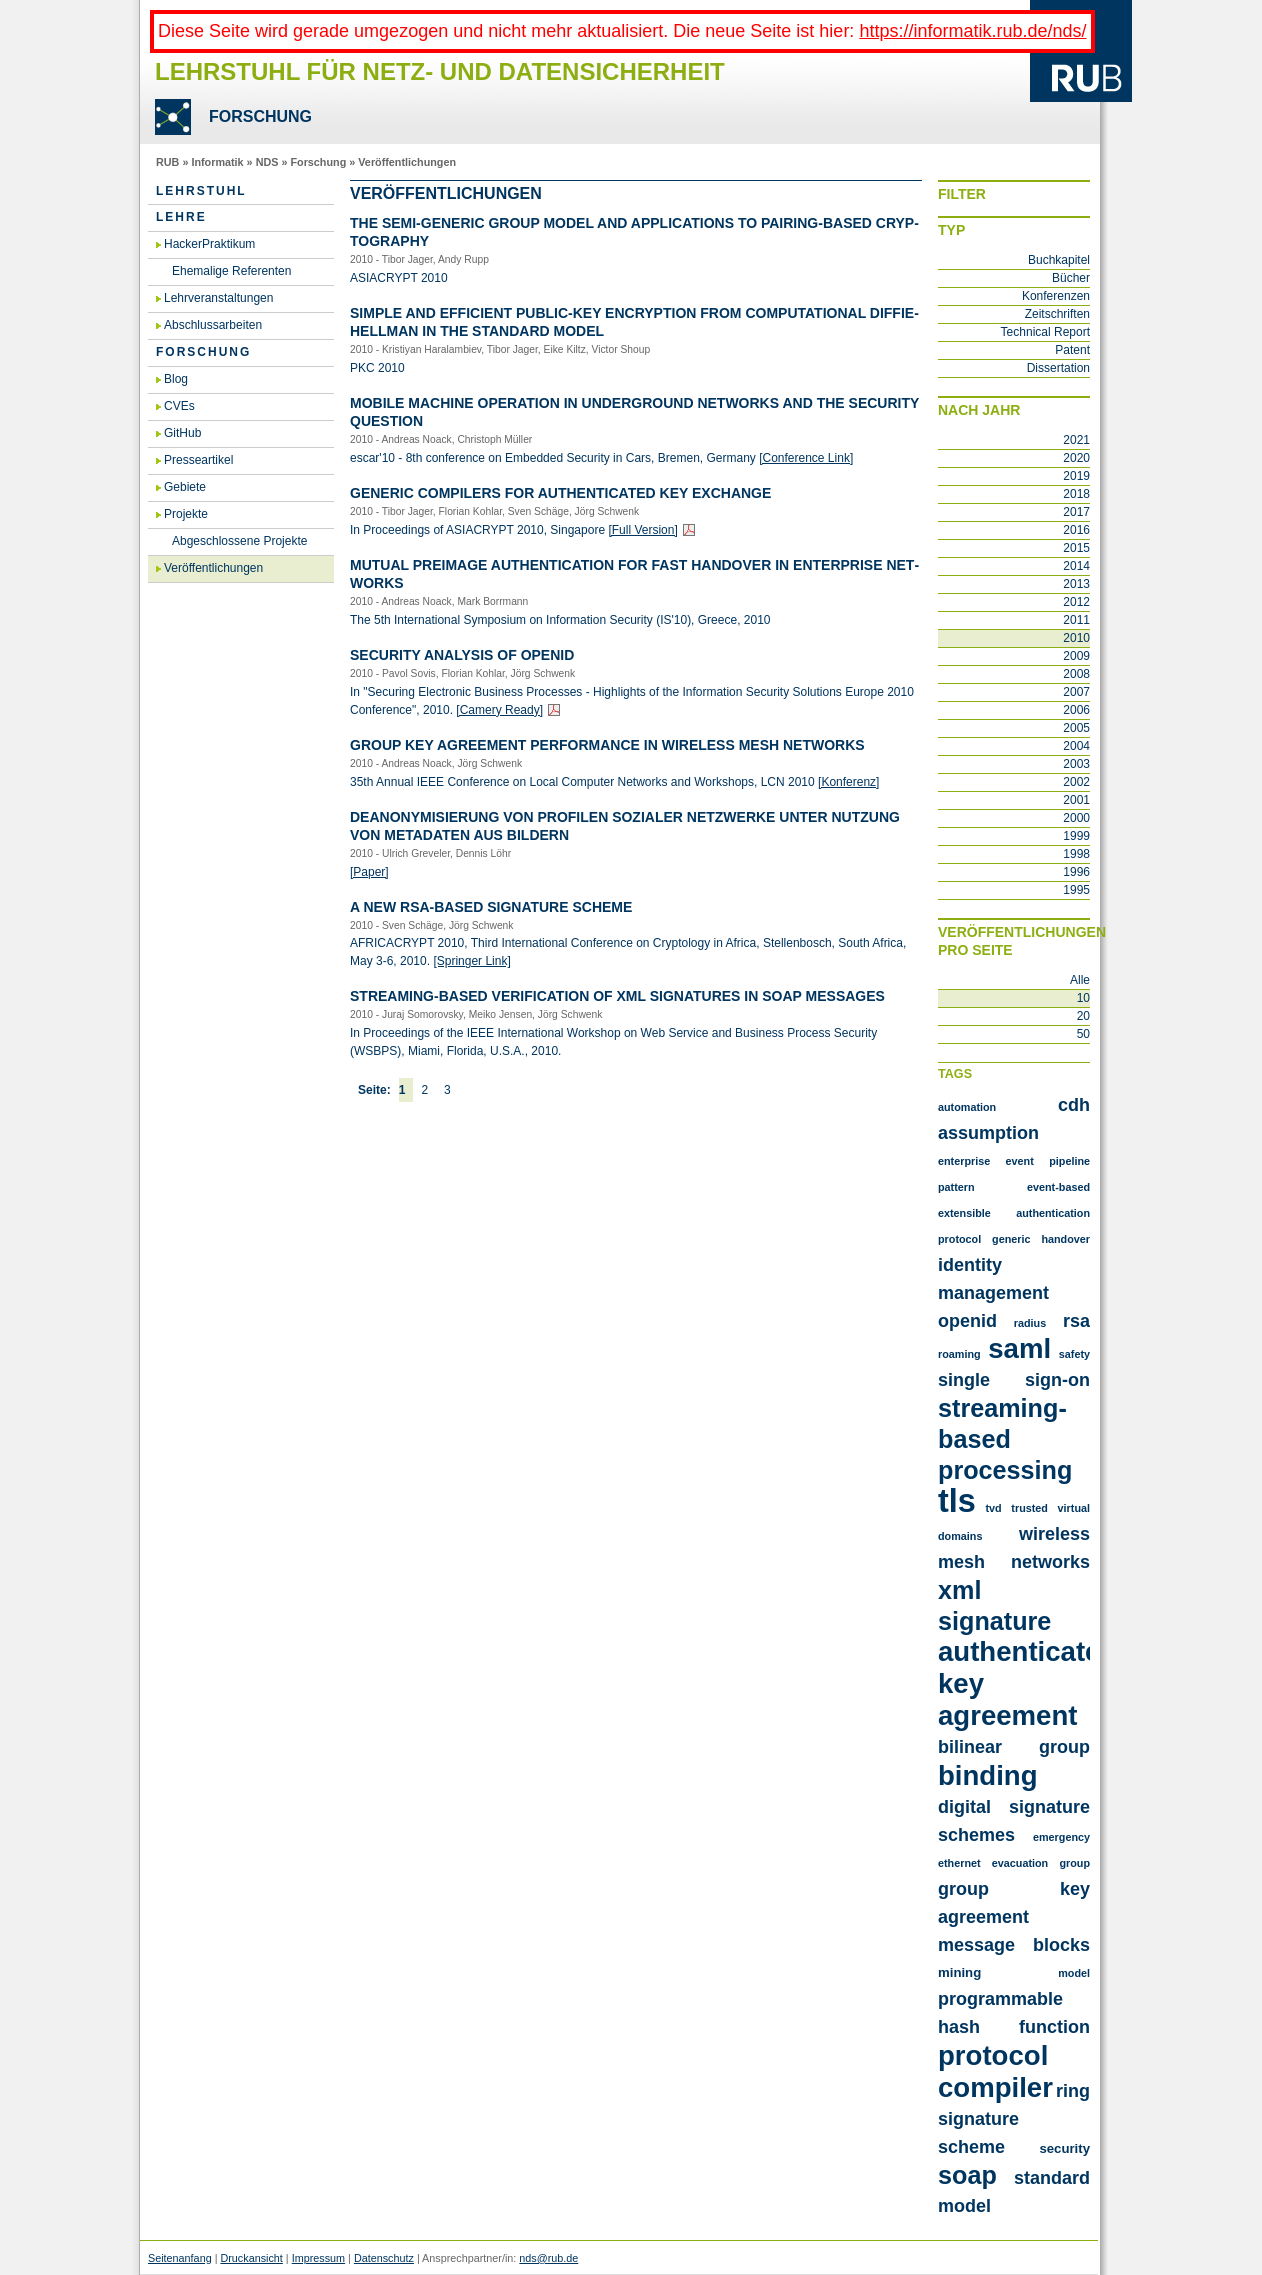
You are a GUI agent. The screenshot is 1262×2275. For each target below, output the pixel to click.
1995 (1076, 890)
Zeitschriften (1057, 314)
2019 (1076, 476)
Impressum (318, 2258)
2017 (1076, 512)
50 (1083, 1034)
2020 (1076, 458)
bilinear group (1014, 1747)
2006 (1076, 710)
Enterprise (964, 1161)
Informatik (217, 162)
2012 (1076, 602)
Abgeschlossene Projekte (239, 541)
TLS (957, 1501)
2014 (1076, 566)
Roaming (959, 1354)
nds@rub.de (548, 2258)
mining (959, 1972)
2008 (1076, 674)
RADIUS (1030, 1323)
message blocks (1014, 1945)
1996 (1076, 872)
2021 (1076, 440)
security (1064, 2148)
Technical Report (1045, 332)
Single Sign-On (1014, 1380)
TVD (993, 1508)
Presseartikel (198, 460)
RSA (1076, 1321)
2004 (1076, 746)
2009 (1076, 656)
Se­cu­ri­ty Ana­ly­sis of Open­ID (462, 655)
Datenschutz (384, 2258)
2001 (1076, 800)
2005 (1076, 728)
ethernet (959, 1863)
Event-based (1058, 1187)
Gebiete (185, 487)
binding (988, 1775)
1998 (1076, 854)
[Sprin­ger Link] (471, 961)
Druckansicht (251, 2258)
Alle (1080, 980)
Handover (1065, 1239)
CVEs (179, 406)
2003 (1076, 764)
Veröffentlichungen (407, 162)
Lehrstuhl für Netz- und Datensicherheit (440, 71)
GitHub (182, 433)
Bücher (1071, 278)
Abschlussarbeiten (213, 325)
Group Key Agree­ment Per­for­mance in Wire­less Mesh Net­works (607, 745)
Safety (1074, 1354)
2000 (1076, 818)
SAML (1019, 1348)
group (1074, 1863)
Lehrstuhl (201, 191)
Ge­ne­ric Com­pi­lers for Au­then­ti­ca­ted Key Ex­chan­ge (560, 493)
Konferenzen (1056, 296)
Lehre (181, 217)
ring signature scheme (1014, 2119)
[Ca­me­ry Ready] (499, 710)
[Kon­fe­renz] (848, 782)
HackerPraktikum (209, 244)
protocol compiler (995, 2071)
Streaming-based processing (1005, 1439)
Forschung (318, 162)
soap (967, 2175)
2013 (1076, 584)
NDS (267, 162)
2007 (1076, 692)
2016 (1076, 530)
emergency (1061, 1837)
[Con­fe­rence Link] (806, 458)
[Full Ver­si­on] (642, 530)
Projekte (186, 514)
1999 (1076, 836)
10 (1083, 998)
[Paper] (369, 872)
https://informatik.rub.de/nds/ (972, 31)
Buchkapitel (1059, 260)
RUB (167, 162)
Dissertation (1058, 368)
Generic (1011, 1239)
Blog (176, 379)
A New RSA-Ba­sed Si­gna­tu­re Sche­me (491, 907)
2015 (1076, 548)
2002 (1076, 782)
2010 (1076, 638)
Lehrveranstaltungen (218, 298)
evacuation (1020, 1863)
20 (1083, 1016)
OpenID (967, 1321)
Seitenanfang (180, 2258)
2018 (1076, 494)
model (1074, 1973)
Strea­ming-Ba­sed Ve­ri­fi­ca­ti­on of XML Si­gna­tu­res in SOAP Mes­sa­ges (617, 996)
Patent (1072, 350)
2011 (1076, 620)
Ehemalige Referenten (231, 271)
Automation (967, 1107)
